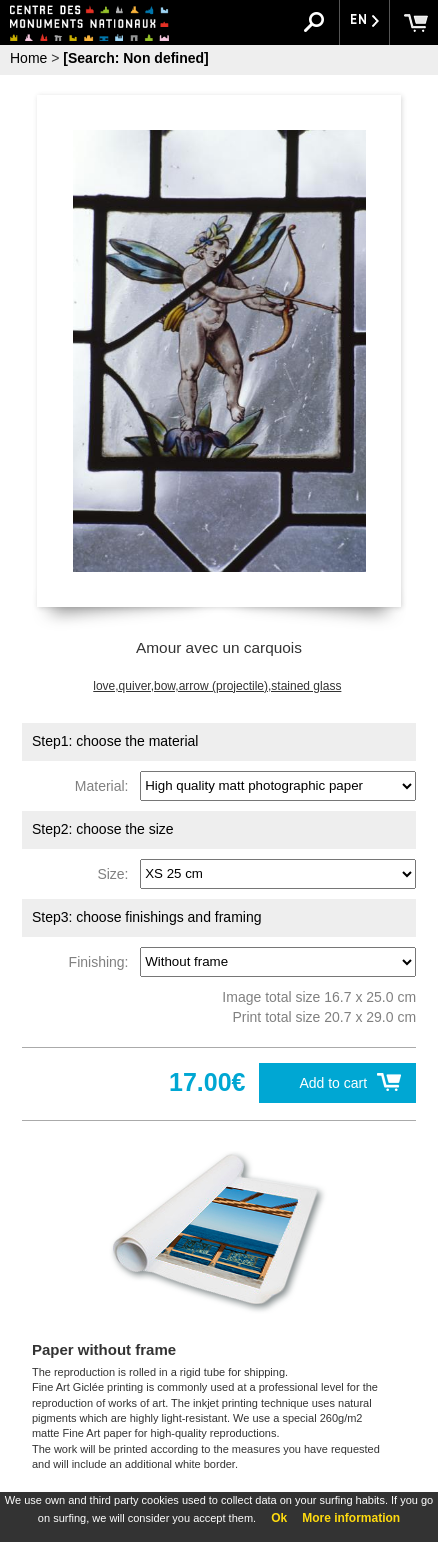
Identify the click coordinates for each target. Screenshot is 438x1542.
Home (28, 58)
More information (351, 1518)
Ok (279, 1518)
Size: (116, 873)
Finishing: (103, 961)
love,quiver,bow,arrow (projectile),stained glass (217, 686)
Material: (105, 785)
